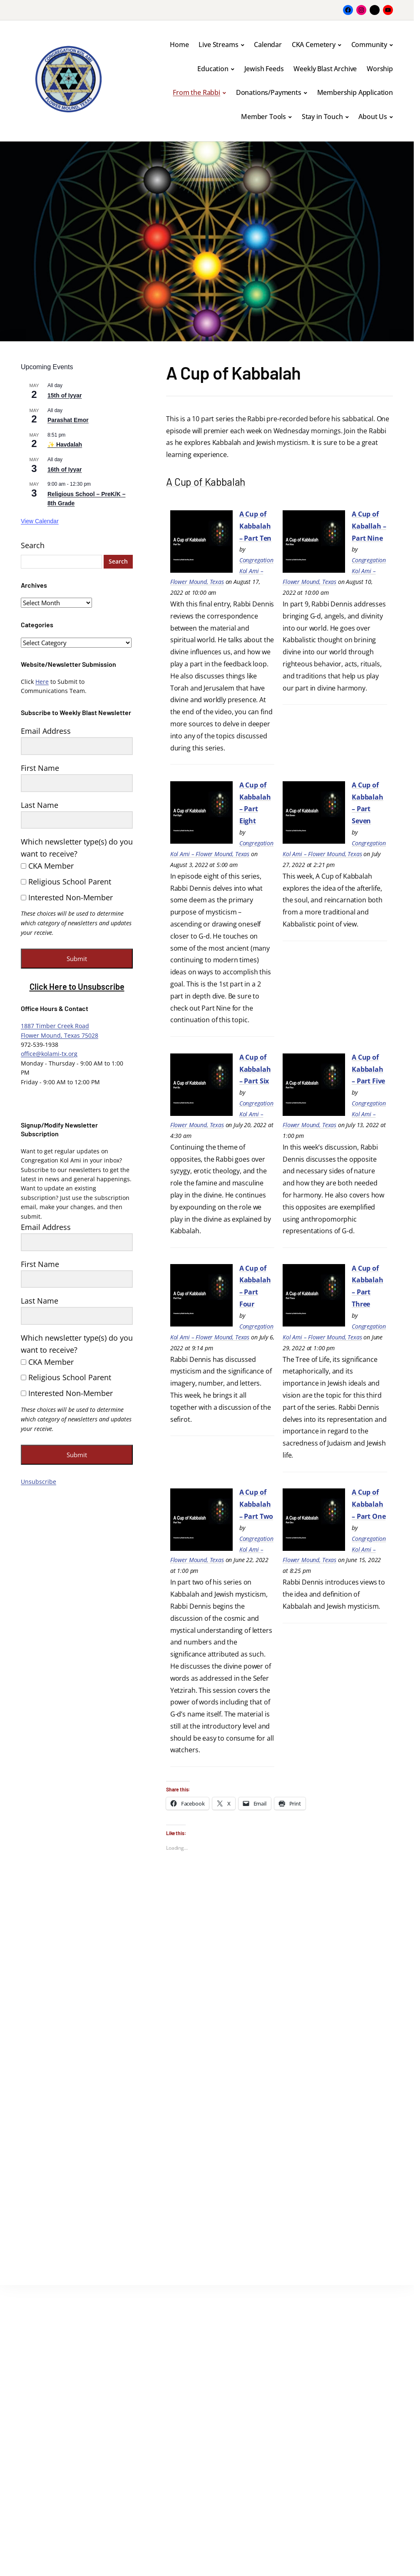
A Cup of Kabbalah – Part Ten (255, 526)
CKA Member (47, 866)
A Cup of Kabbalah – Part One (368, 1504)
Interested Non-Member (67, 897)
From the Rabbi (196, 92)
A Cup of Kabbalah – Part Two (256, 1504)
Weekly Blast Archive (325, 68)
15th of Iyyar (64, 395)
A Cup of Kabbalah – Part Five (368, 1069)
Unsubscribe (38, 1481)
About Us (372, 116)
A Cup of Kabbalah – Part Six (255, 1069)
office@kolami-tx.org (49, 1054)
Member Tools (263, 116)
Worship (380, 68)
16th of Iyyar (64, 469)
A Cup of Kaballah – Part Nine (369, 526)
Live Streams (218, 44)
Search (33, 545)
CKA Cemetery (314, 44)
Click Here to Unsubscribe (77, 986)
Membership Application (355, 92)
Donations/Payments (268, 92)
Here (42, 682)
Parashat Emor (68, 420)
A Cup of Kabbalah (210, 481)
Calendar (268, 44)
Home (179, 44)
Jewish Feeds (264, 68)
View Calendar (40, 521)
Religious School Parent (66, 882)
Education (213, 68)
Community (369, 44)
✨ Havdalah (64, 444)
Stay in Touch (322, 116)
